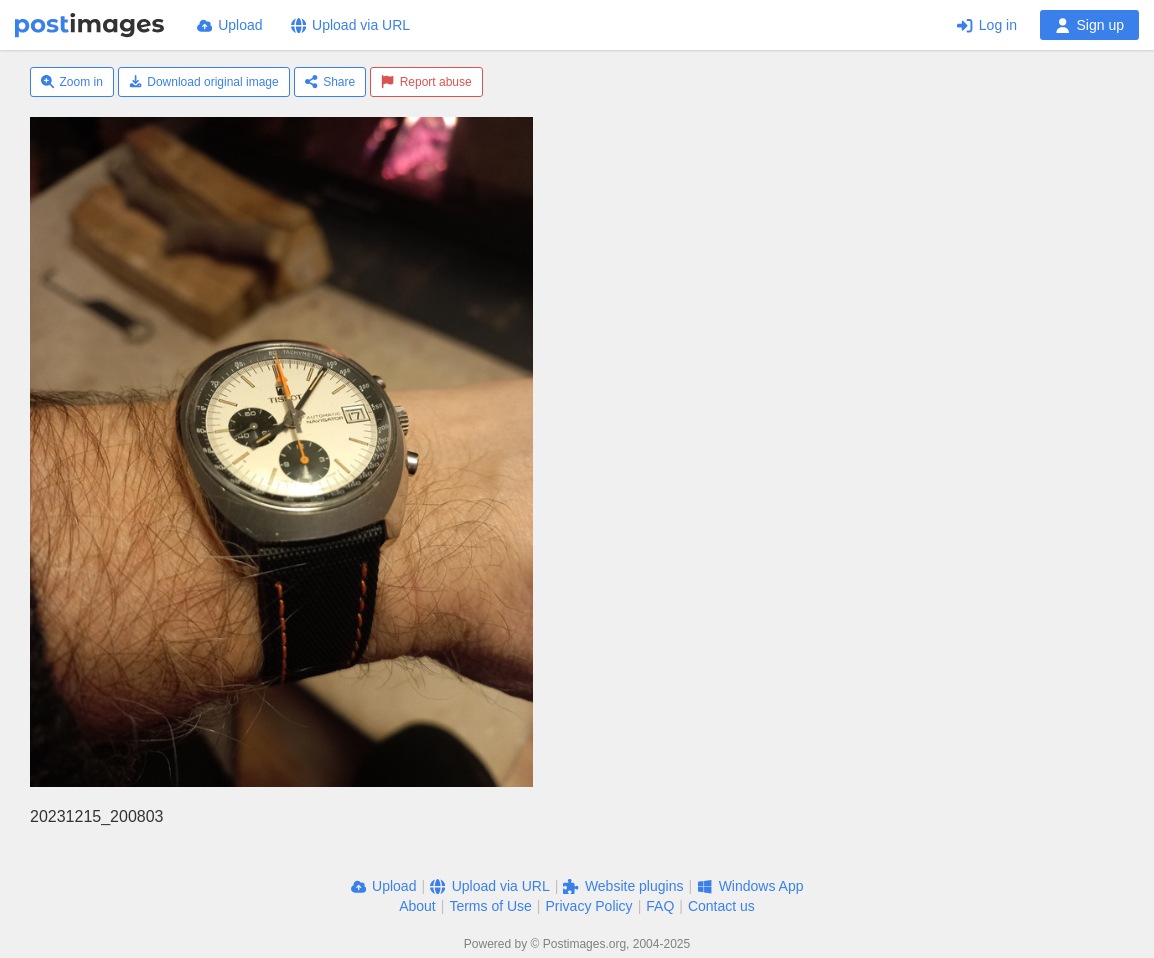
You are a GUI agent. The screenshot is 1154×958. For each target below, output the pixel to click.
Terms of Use (490, 906)
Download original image (204, 82)
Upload (230, 25)
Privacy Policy (588, 906)
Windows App (750, 886)
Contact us (721, 906)
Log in (987, 25)
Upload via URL (351, 25)
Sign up (1089, 25)
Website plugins (623, 886)
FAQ (660, 906)
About (417, 906)
